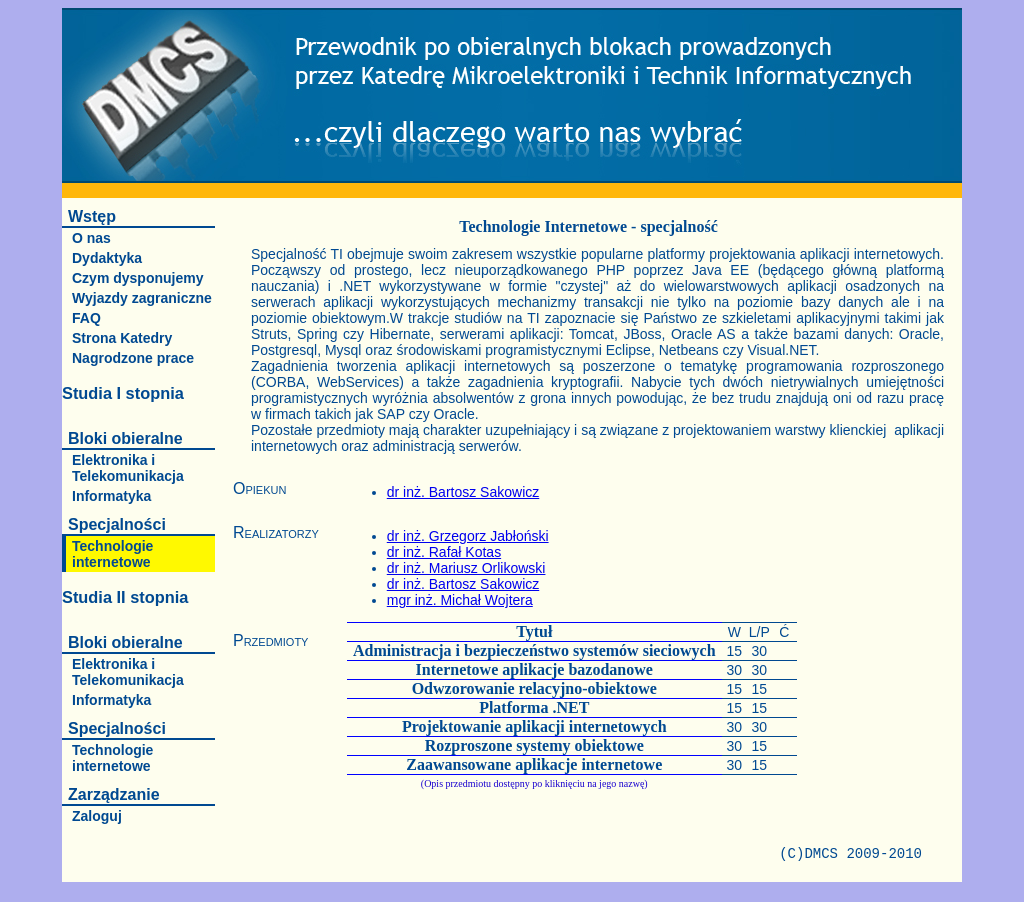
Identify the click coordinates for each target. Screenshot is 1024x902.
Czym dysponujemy (137, 278)
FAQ (86, 318)
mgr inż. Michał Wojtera (460, 600)
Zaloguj (97, 816)
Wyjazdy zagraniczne (142, 298)
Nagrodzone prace (133, 358)
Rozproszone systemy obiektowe (534, 745)
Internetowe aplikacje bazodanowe (534, 669)
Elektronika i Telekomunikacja (128, 468)
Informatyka (111, 496)
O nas (91, 238)
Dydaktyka (107, 258)
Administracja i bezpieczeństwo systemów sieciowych (534, 650)
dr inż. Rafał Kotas (444, 552)
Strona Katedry (122, 338)
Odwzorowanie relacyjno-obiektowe (534, 688)
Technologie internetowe (112, 554)
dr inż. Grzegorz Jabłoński (468, 536)
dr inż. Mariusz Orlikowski (466, 568)
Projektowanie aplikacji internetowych (534, 726)
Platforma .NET (534, 707)
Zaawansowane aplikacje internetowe (534, 764)
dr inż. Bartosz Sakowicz (463, 492)
